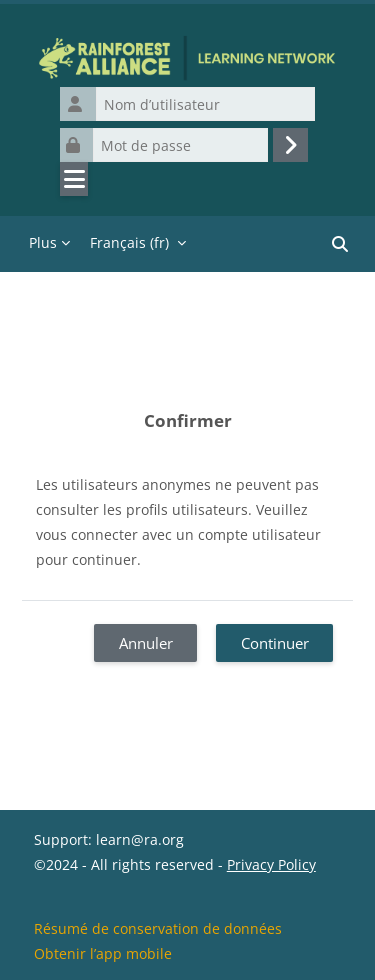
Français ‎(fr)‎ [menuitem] (129, 242)
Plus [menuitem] (43, 242)
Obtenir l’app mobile (103, 953)
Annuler (146, 643)
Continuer (275, 643)
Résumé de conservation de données (158, 928)
